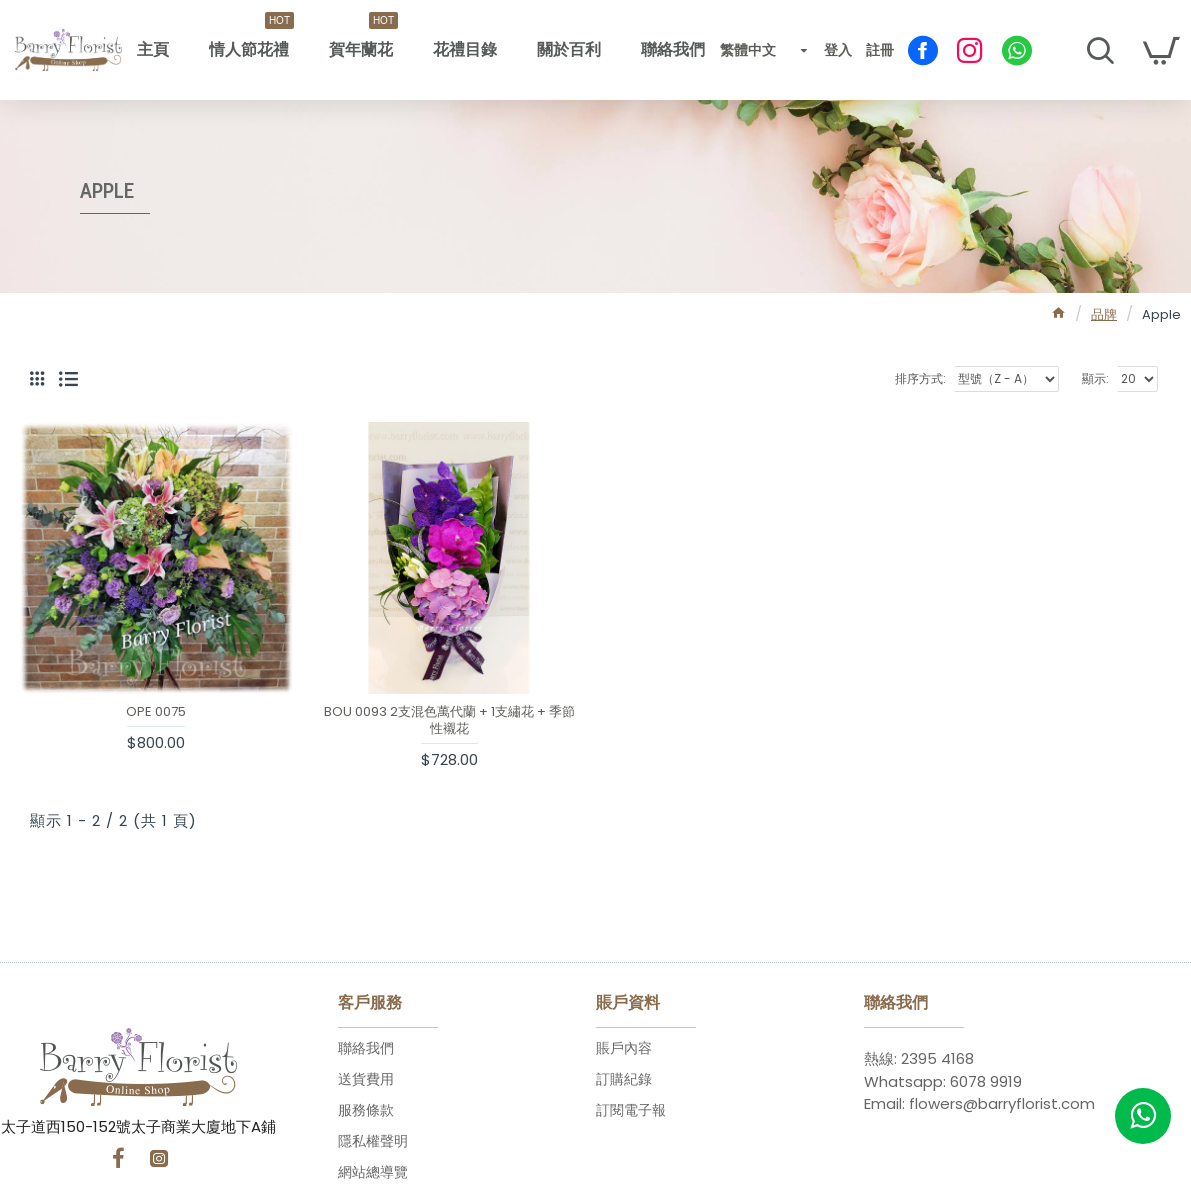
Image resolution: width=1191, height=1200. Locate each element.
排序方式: (920, 378)
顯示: (1095, 378)
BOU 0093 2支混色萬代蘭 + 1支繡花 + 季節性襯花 (449, 721)
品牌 (1104, 314)
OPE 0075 (156, 712)
